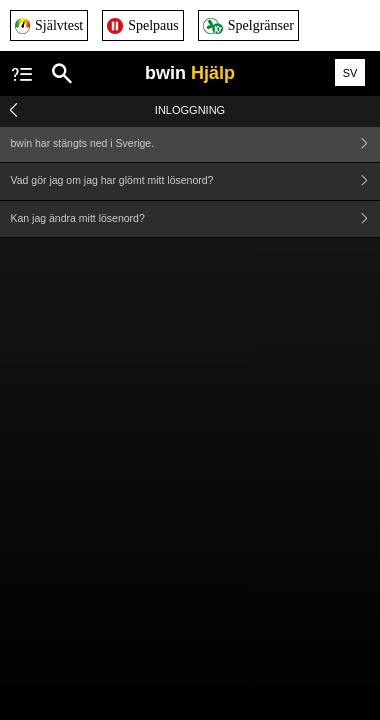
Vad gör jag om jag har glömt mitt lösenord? (196, 181)
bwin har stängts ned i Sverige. (196, 143)
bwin (190, 73)
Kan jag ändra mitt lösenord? (196, 219)
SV (350, 73)
